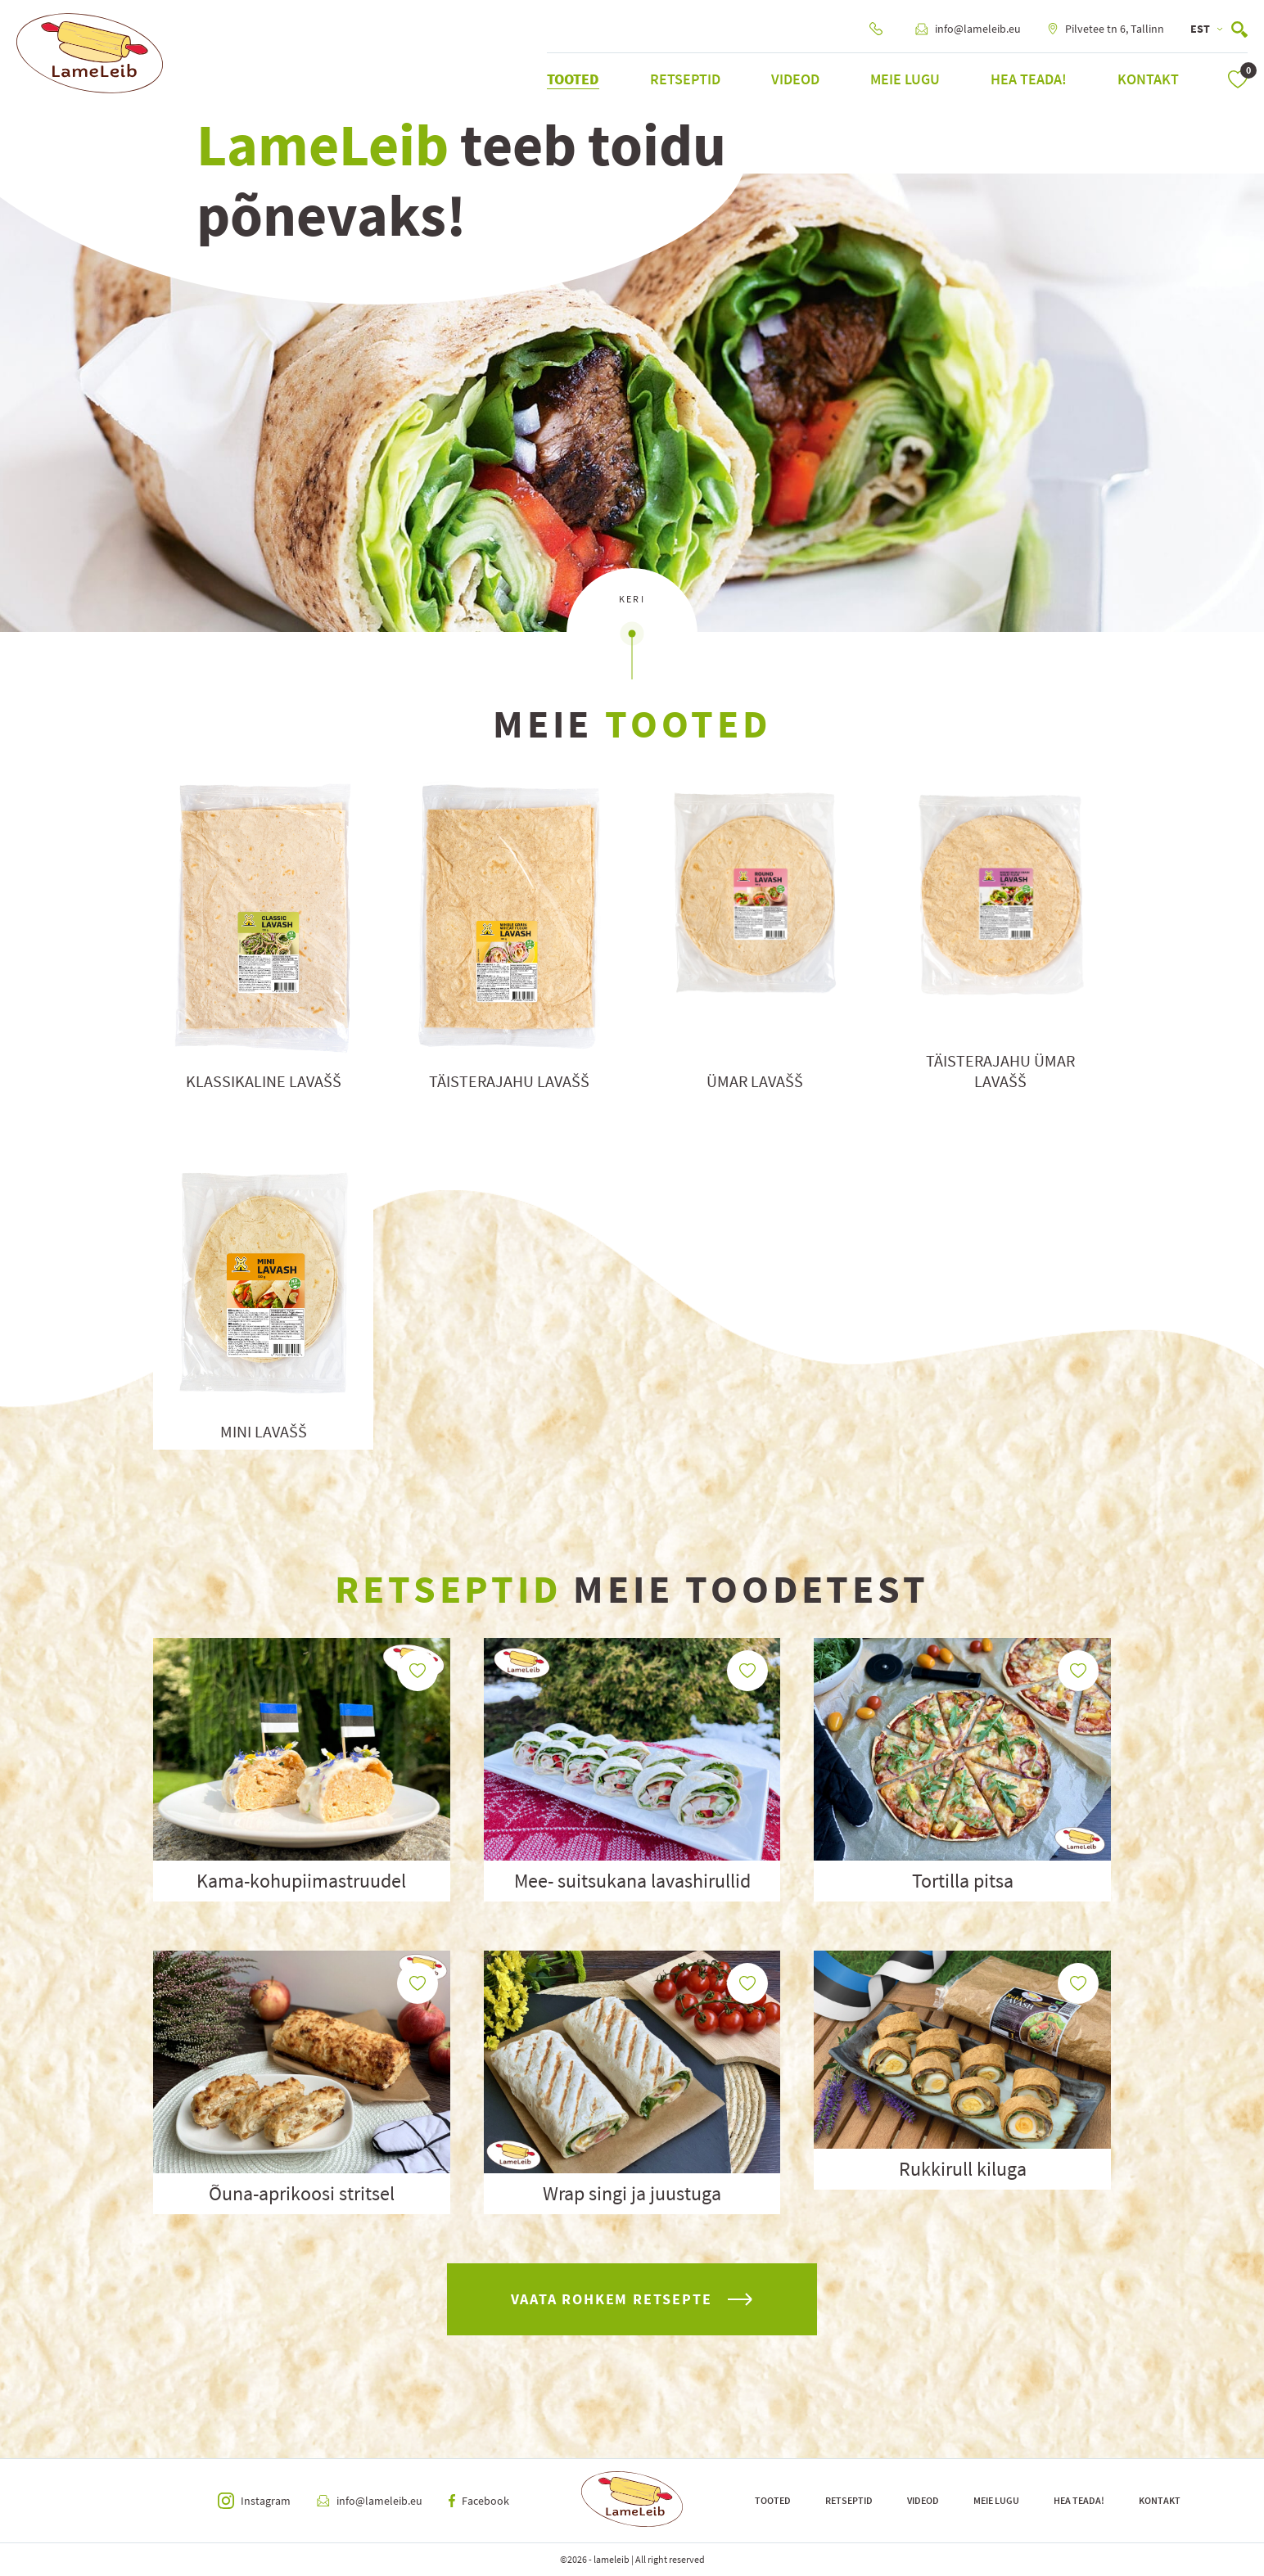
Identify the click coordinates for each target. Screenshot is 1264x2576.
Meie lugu (905, 79)
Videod (795, 79)
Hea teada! (1029, 79)
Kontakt (1148, 79)
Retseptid (685, 79)
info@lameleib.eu (968, 28)
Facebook (479, 2501)
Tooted (573, 79)
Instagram (254, 2501)
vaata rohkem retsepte (632, 2299)
